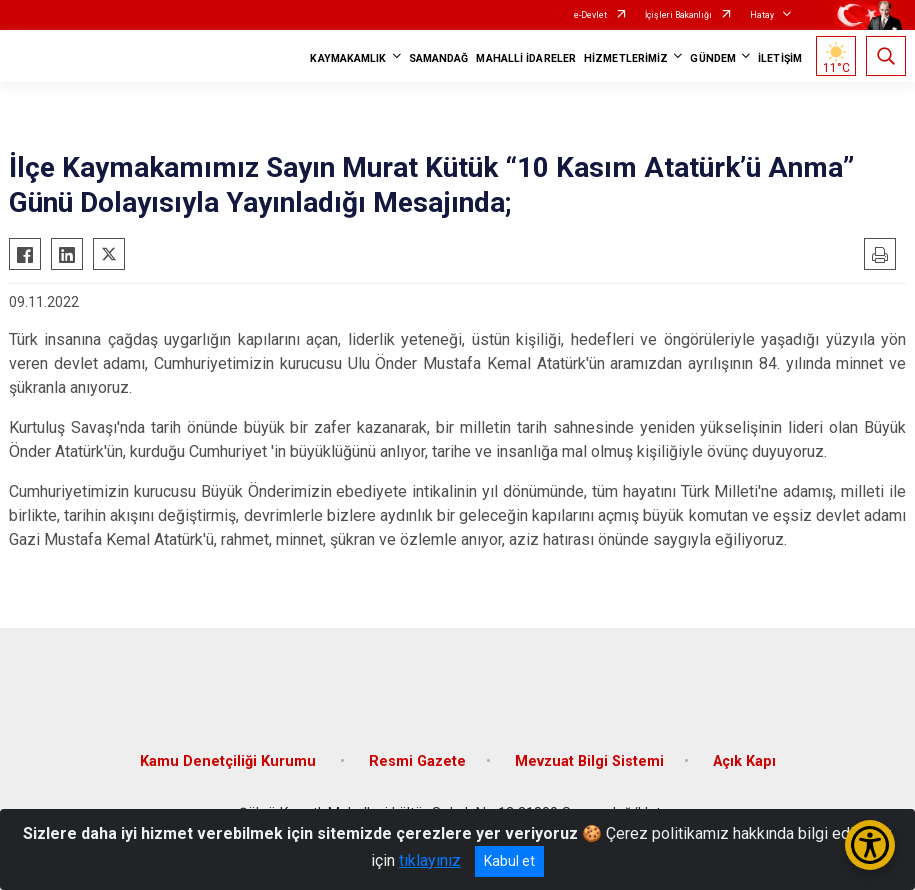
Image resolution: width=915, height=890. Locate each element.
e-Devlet (590, 15)
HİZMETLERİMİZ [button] (626, 58)
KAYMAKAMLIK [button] (348, 58)
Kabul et (509, 861)
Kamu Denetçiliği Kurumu (230, 761)
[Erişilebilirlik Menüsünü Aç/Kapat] (870, 845)
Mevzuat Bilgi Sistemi (589, 761)
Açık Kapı (744, 761)
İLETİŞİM (780, 58)
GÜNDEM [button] (713, 58)
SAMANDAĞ (439, 58)
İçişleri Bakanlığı (678, 15)
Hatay (762, 15)
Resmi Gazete (417, 761)
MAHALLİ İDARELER (526, 58)
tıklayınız (430, 860)
